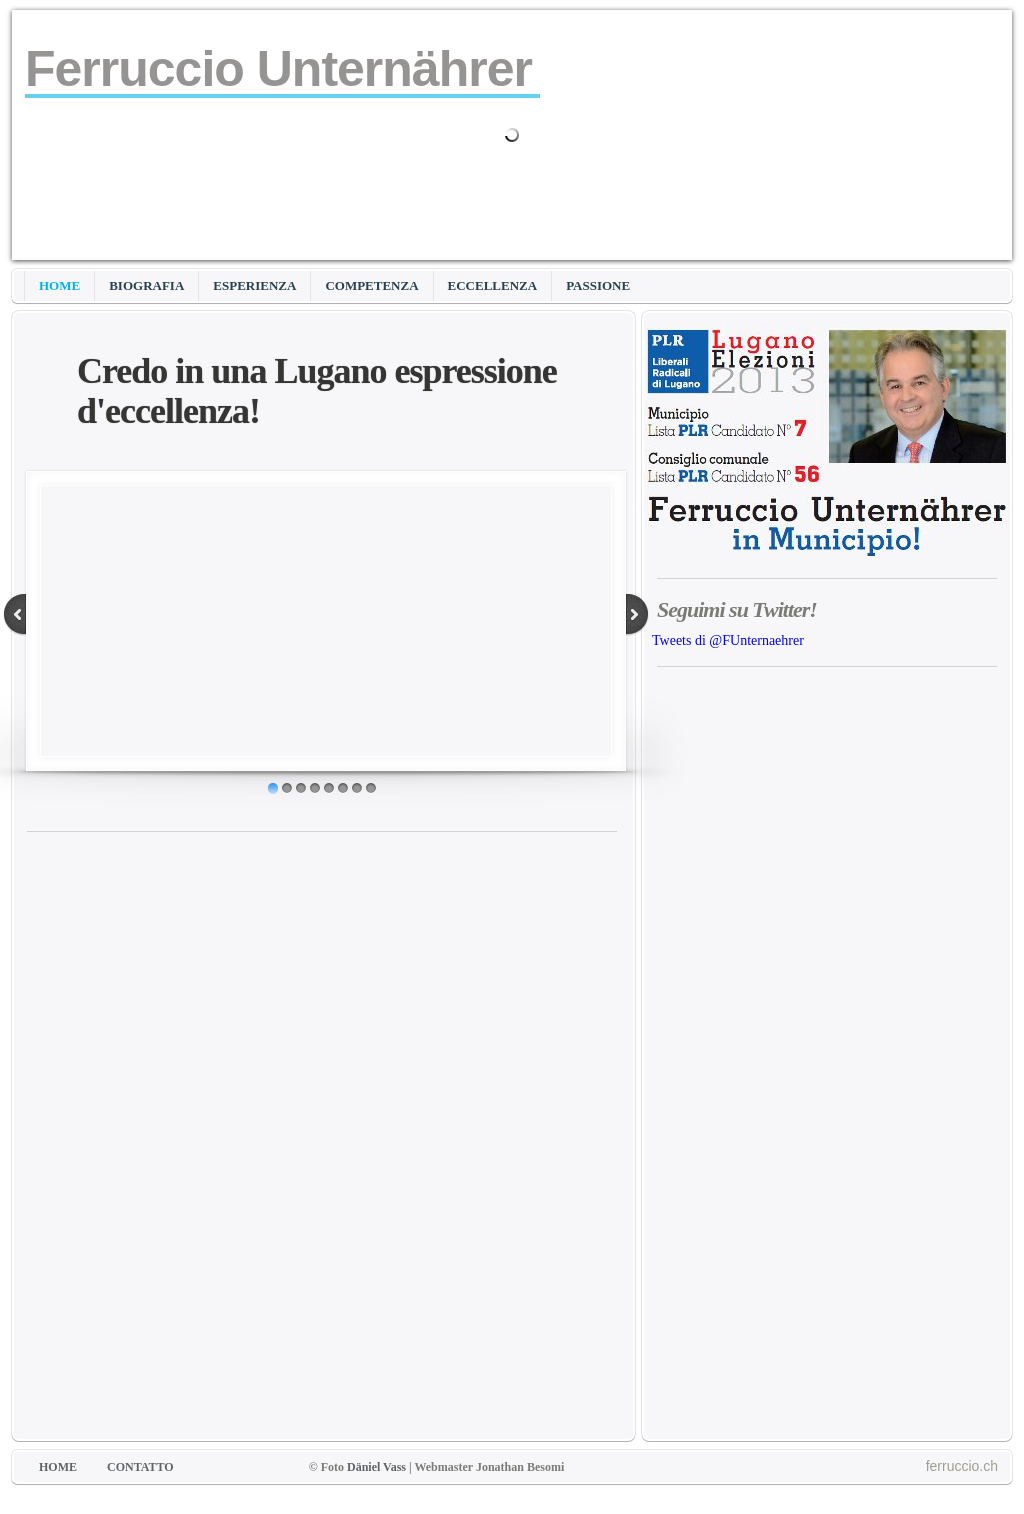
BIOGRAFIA (146, 285)
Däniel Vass (376, 1467)
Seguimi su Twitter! (737, 609)
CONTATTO (140, 1467)
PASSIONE (598, 285)
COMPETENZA (371, 285)
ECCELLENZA (493, 285)
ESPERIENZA (254, 285)
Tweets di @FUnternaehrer (728, 640)
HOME (59, 285)
